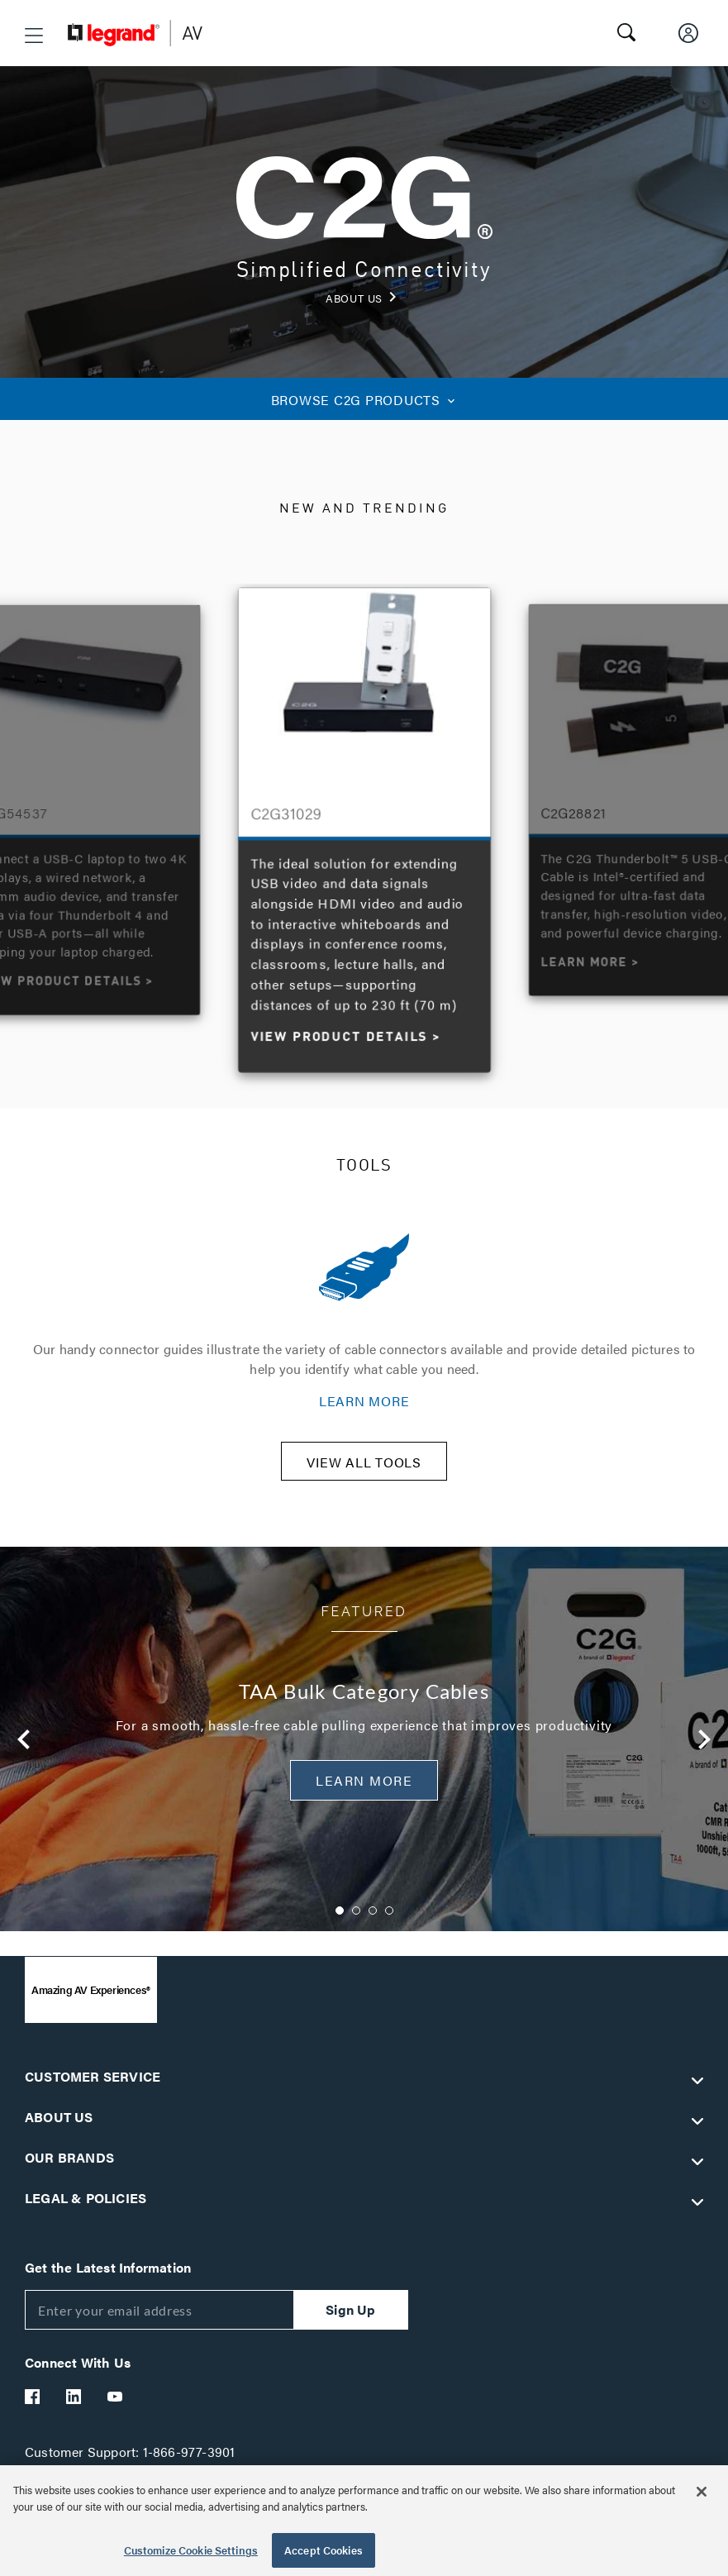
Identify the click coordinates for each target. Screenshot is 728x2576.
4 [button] (389, 1921)
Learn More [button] (364, 1791)
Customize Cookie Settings (191, 2550)
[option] (364, 826)
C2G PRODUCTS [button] (364, 399)
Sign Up (350, 2320)
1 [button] (339, 1921)
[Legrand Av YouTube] (115, 2407)
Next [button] (704, 1750)
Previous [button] (23, 1750)
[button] (34, 35)
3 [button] (373, 1921)
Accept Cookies (323, 2550)
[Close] (701, 2491)
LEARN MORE (364, 1400)
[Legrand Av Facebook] (33, 2407)
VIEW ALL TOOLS (364, 1472)
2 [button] (356, 1921)
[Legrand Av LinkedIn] (74, 2407)
